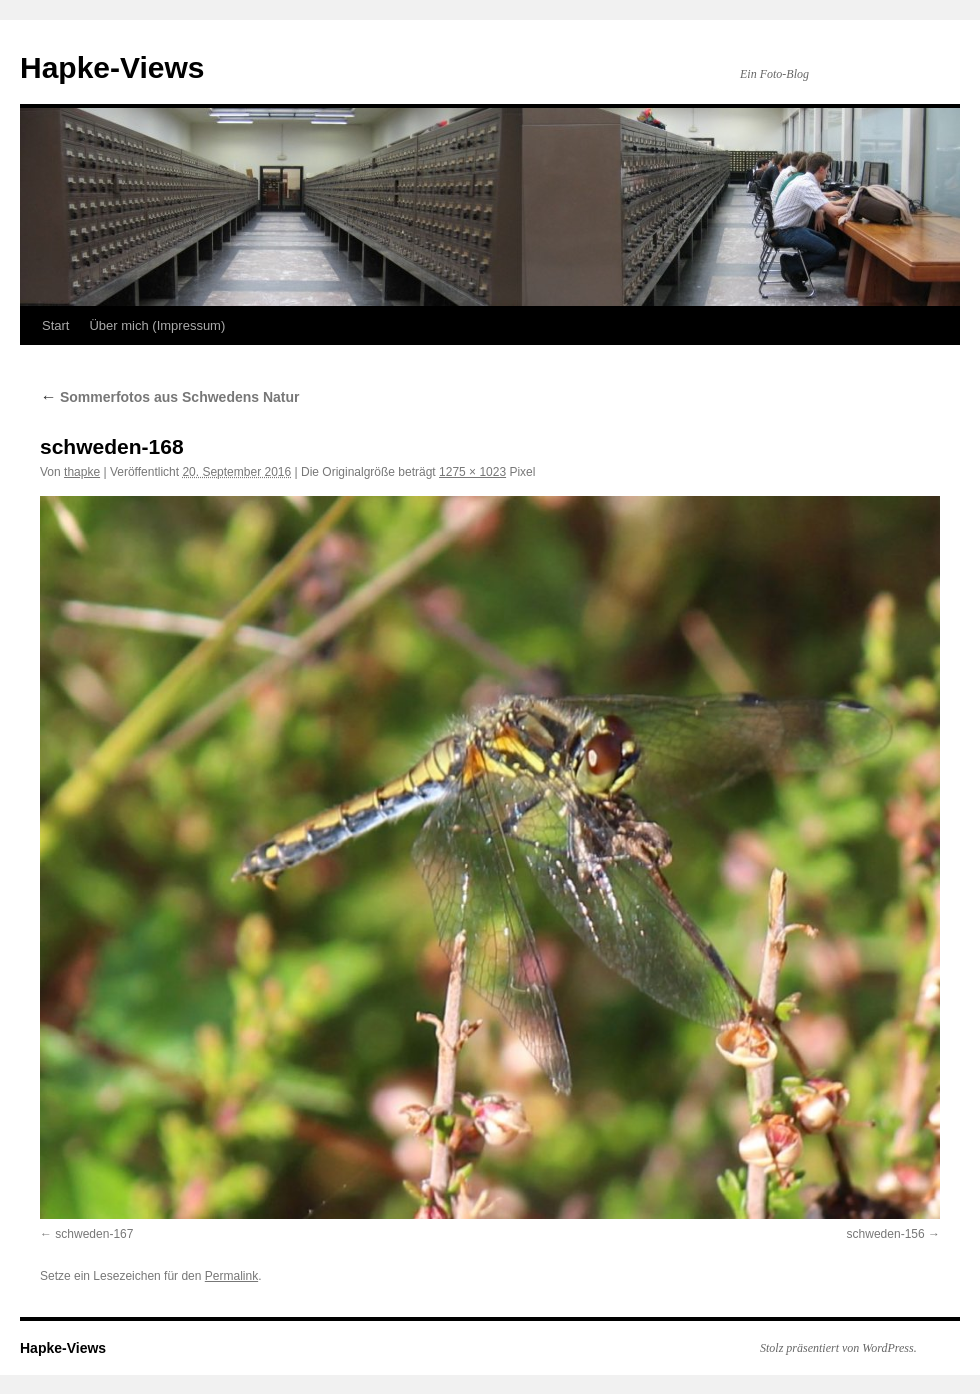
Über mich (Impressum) (157, 325)
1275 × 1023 (472, 472)
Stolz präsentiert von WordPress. (838, 1348)
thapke (82, 472)
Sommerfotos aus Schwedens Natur (170, 397)
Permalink (231, 1276)
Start (55, 325)
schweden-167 (94, 1234)
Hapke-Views (112, 67)
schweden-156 (886, 1234)
